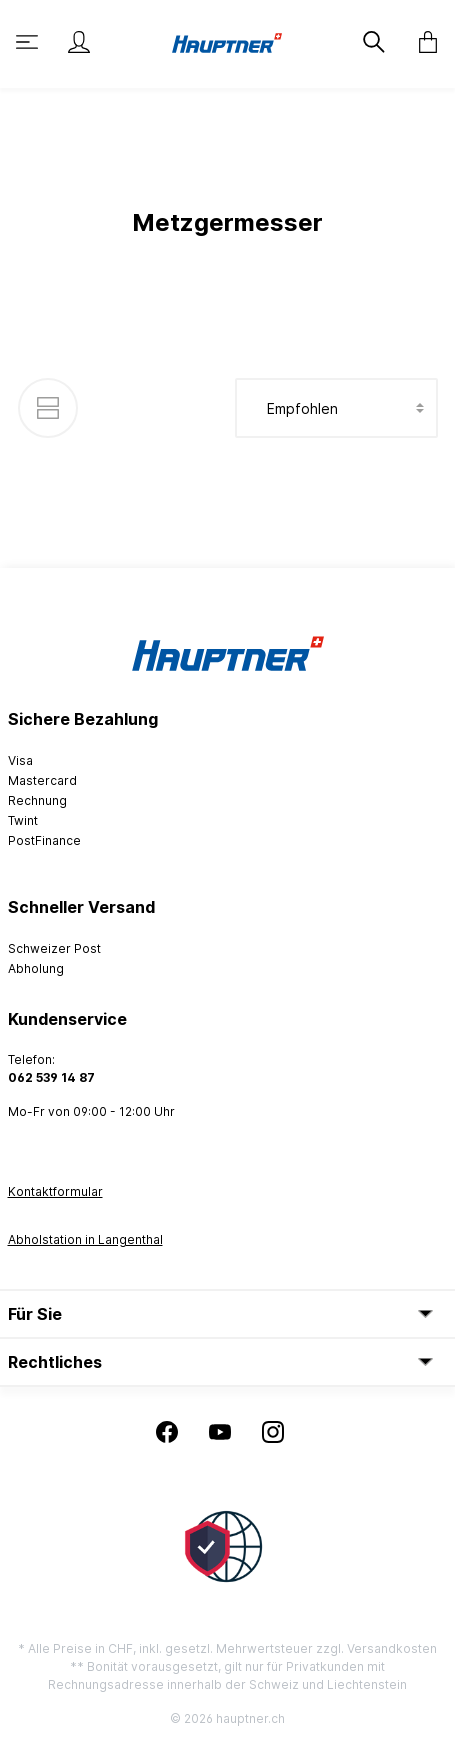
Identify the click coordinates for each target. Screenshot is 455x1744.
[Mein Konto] (79, 42)
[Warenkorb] (422, 42)
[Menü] (29, 42)
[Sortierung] (336, 408)
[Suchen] (372, 42)
